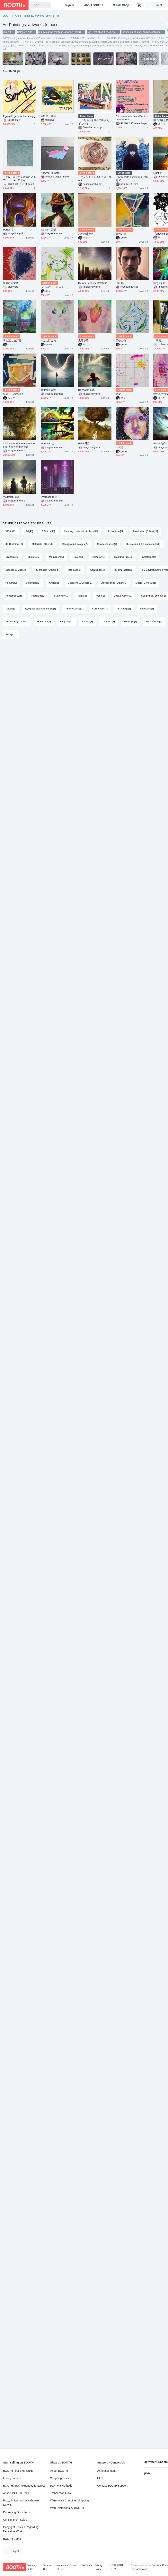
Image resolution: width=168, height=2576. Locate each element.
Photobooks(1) (13, 595)
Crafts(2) (54, 582)
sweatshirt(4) (149, 557)
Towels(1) (10, 608)
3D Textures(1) (154, 621)
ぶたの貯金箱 (85, 233)
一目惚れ (121, 447)
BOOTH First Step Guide (18, 2470)
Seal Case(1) (147, 608)
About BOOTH (93, 5)
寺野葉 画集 (48, 116)
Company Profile (32, 2567)
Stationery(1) (61, 595)
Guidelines (86, 2565)
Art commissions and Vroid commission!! (132, 118)
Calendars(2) (33, 582)
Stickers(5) (34, 557)
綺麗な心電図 (10, 283)
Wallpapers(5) (56, 557)
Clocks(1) (87, 621)
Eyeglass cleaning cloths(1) (40, 608)
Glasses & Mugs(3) (15, 570)
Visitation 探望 (11, 496)
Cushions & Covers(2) (80, 582)
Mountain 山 (48, 443)
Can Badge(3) (97, 570)
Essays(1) (10, 634)
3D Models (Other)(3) (46, 570)
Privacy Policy (98, 2567)
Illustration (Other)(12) (145, 531)
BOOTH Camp (12, 2538)
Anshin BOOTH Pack (16, 2493)
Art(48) (29, 531)
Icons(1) (100, 595)
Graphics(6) (12, 557)
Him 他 (120, 283)
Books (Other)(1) (123, 595)
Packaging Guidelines (16, 2512)
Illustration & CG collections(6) (143, 544)
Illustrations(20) (115, 531)
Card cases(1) (100, 608)
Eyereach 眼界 (49, 496)
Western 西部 (48, 229)
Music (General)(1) (146, 582)
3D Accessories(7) (107, 544)
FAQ (100, 2478)
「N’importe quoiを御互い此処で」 (132, 179)
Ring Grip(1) (66, 621)
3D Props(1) (130, 621)
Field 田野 (84, 443)
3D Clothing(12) (14, 544)
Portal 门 (8, 229)
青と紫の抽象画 (12, 340)
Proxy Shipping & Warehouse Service (21, 2502)
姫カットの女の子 (13, 393)
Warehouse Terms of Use (66, 2567)
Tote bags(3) (74, 570)
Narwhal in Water (50, 172)
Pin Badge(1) (124, 608)
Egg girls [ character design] (19, 116)
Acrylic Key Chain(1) (16, 621)
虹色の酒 (121, 233)
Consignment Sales (15, 2519)
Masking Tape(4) (123, 557)
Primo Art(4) (98, 557)
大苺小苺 (83, 340)
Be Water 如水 (86, 389)
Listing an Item (12, 2478)
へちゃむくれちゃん (52, 287)
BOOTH (7, 15)
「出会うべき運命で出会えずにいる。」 (93, 122)
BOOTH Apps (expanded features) (24, 2485)
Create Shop (121, 5)
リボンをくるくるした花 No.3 (94, 179)
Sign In (69, 5)
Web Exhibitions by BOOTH (67, 2507)
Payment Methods (61, 2485)
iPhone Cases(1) (74, 608)
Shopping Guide (60, 2478)
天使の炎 (121, 340)
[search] (47, 5)
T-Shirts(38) (48, 531)
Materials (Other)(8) (42, 544)
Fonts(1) (82, 595)
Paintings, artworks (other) (37, 15)
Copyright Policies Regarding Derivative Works (21, 2529)
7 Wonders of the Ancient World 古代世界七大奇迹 (19, 445)
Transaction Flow (60, 2493)
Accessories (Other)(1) (114, 582)
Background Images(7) (75, 544)
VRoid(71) (10, 531)
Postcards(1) (38, 595)
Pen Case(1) (44, 621)
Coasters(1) (108, 621)
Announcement (106, 2470)
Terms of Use (47, 2567)
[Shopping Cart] (139, 5)
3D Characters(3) (123, 570)
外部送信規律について (117, 2567)
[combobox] (41, 5)
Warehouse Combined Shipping (69, 2500)
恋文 (118, 393)
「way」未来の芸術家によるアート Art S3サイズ (19, 179)
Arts (17, 15)
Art (57, 15)
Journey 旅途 (48, 389)
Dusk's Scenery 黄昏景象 (92, 283)
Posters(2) (11, 582)
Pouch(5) (78, 557)
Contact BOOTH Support (112, 2485)
